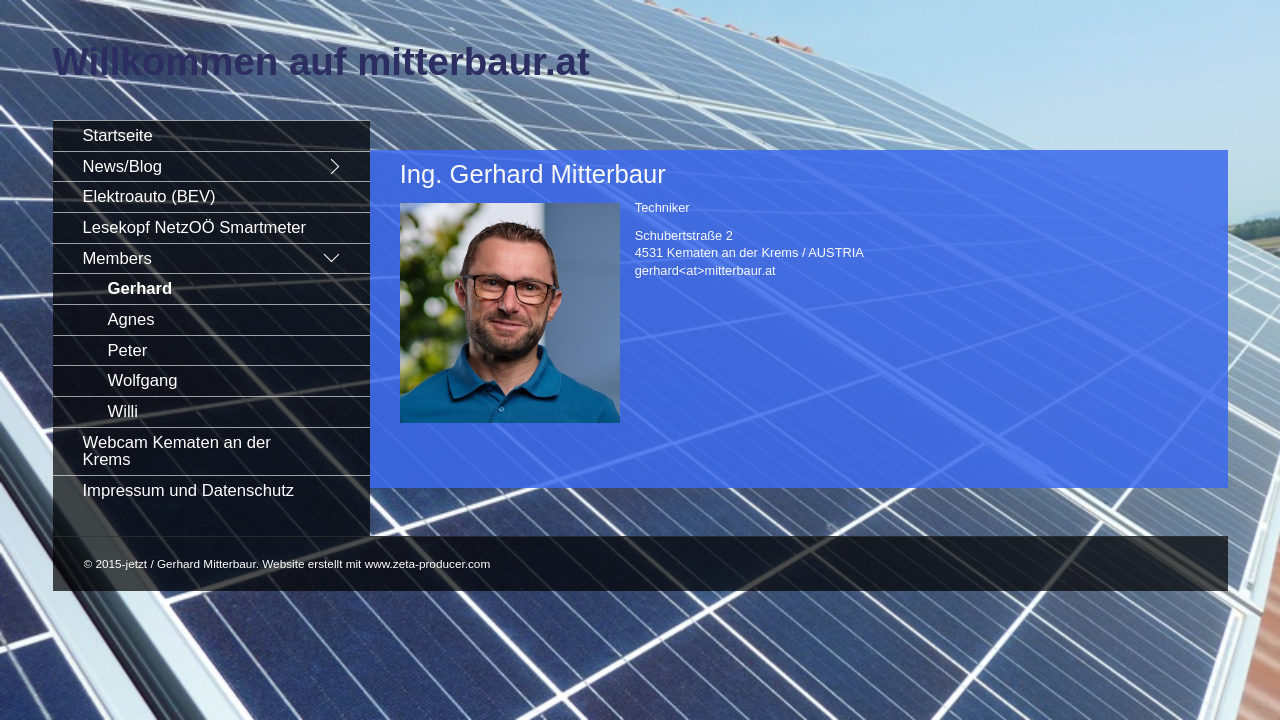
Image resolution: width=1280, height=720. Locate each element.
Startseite (118, 135)
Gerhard (140, 288)
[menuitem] (211, 135)
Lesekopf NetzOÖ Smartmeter (195, 227)
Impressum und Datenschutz (189, 490)
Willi (123, 411)
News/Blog (122, 166)
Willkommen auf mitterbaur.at (321, 61)
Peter (128, 350)
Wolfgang (143, 380)
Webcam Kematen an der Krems (177, 451)
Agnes (131, 319)
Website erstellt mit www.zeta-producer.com (376, 563)
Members (117, 258)
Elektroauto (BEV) (149, 196)
